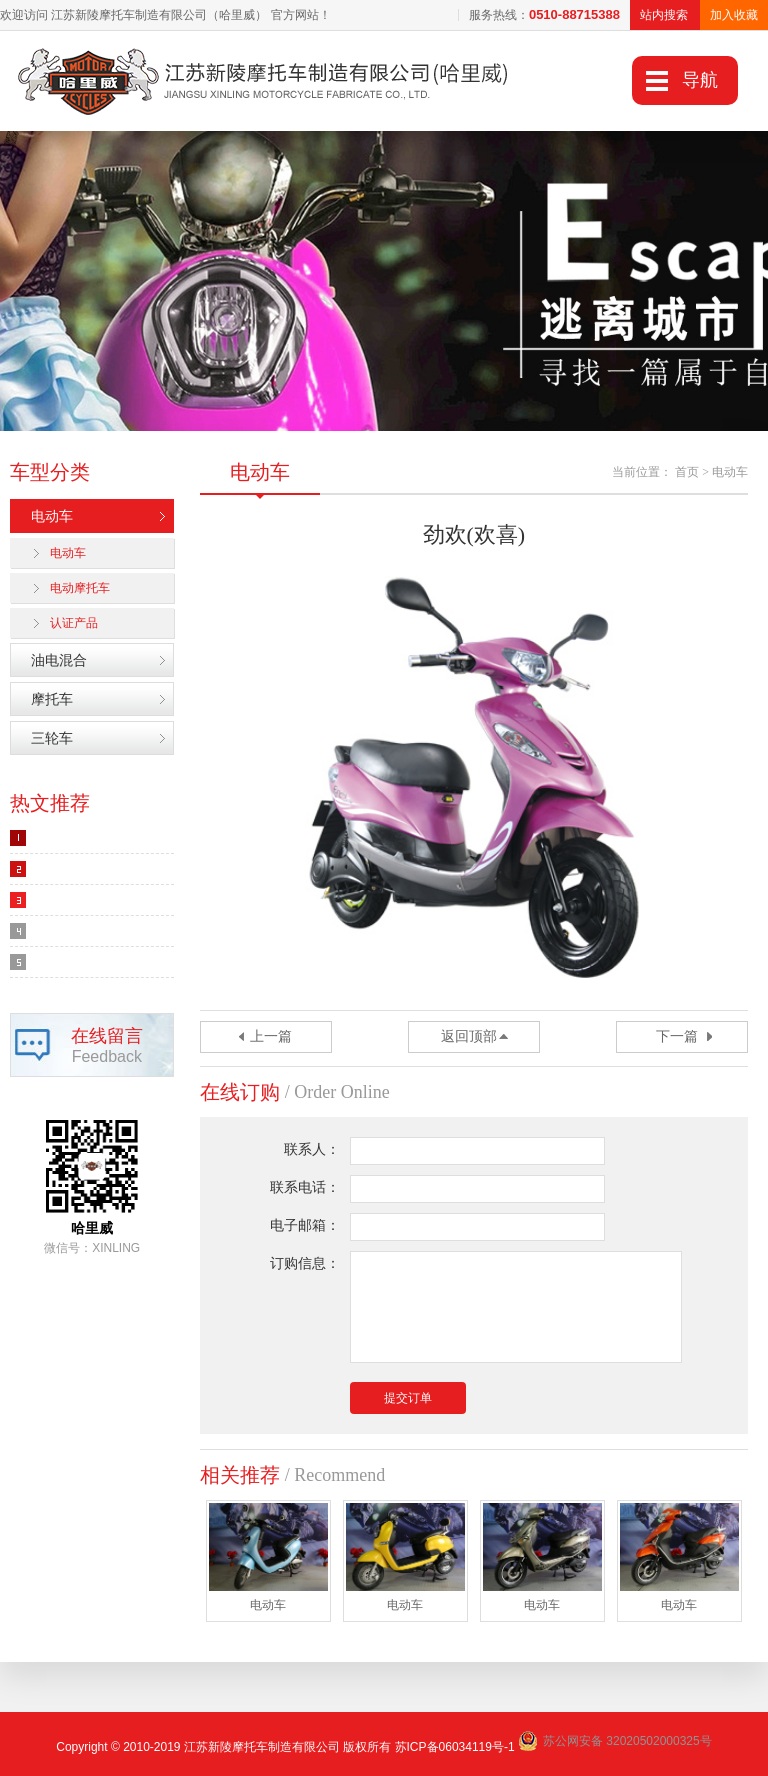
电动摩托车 (80, 588)
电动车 (52, 516)
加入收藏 (734, 15)
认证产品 (74, 623)
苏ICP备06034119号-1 (455, 1747)
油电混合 (59, 660)
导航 (700, 80)
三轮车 (52, 738)
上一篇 (271, 1036)
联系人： (312, 1149)
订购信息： (305, 1263)
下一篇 (677, 1036)
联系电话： (305, 1187)
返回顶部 (469, 1036)
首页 (687, 472)
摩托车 (52, 699)
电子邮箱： (305, 1225)
